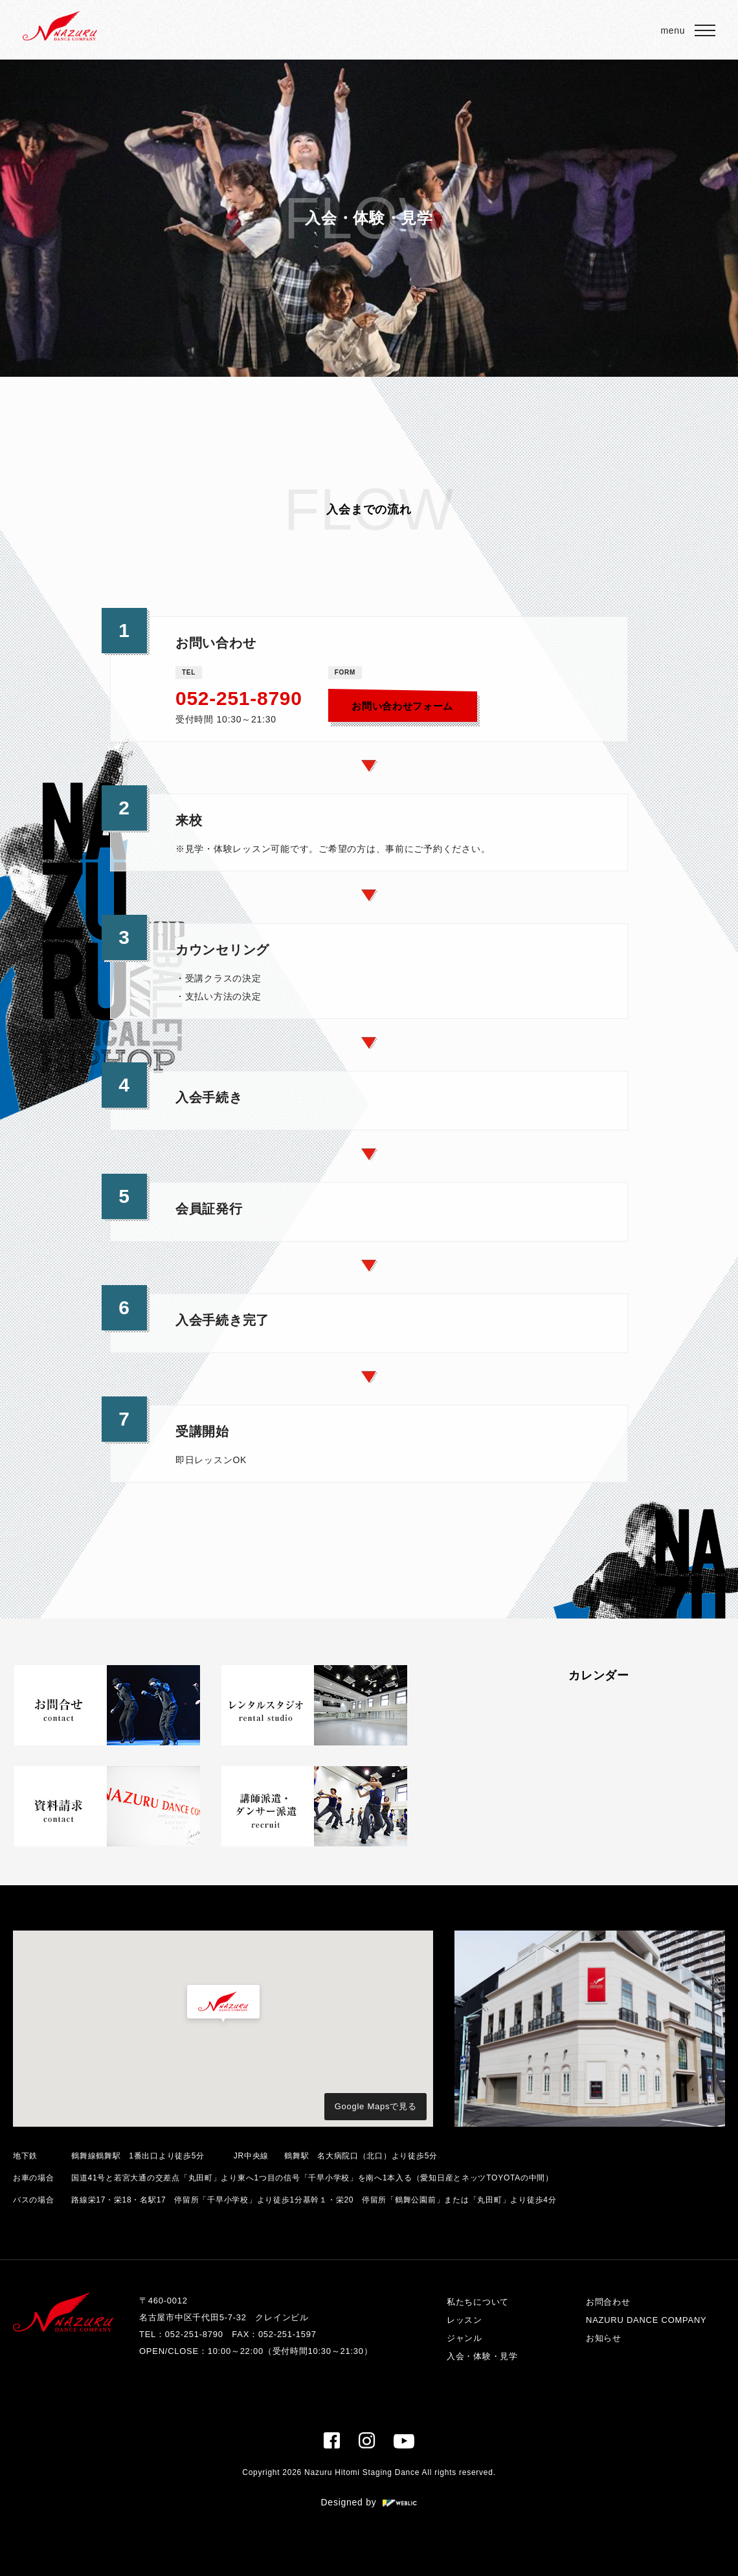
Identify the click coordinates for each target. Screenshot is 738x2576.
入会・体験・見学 (482, 2356)
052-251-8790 (238, 698)
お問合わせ (608, 2302)
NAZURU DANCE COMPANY (646, 2320)
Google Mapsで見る (376, 2106)
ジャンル (464, 2338)
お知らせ (603, 2338)
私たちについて (478, 2302)
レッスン (464, 2320)
